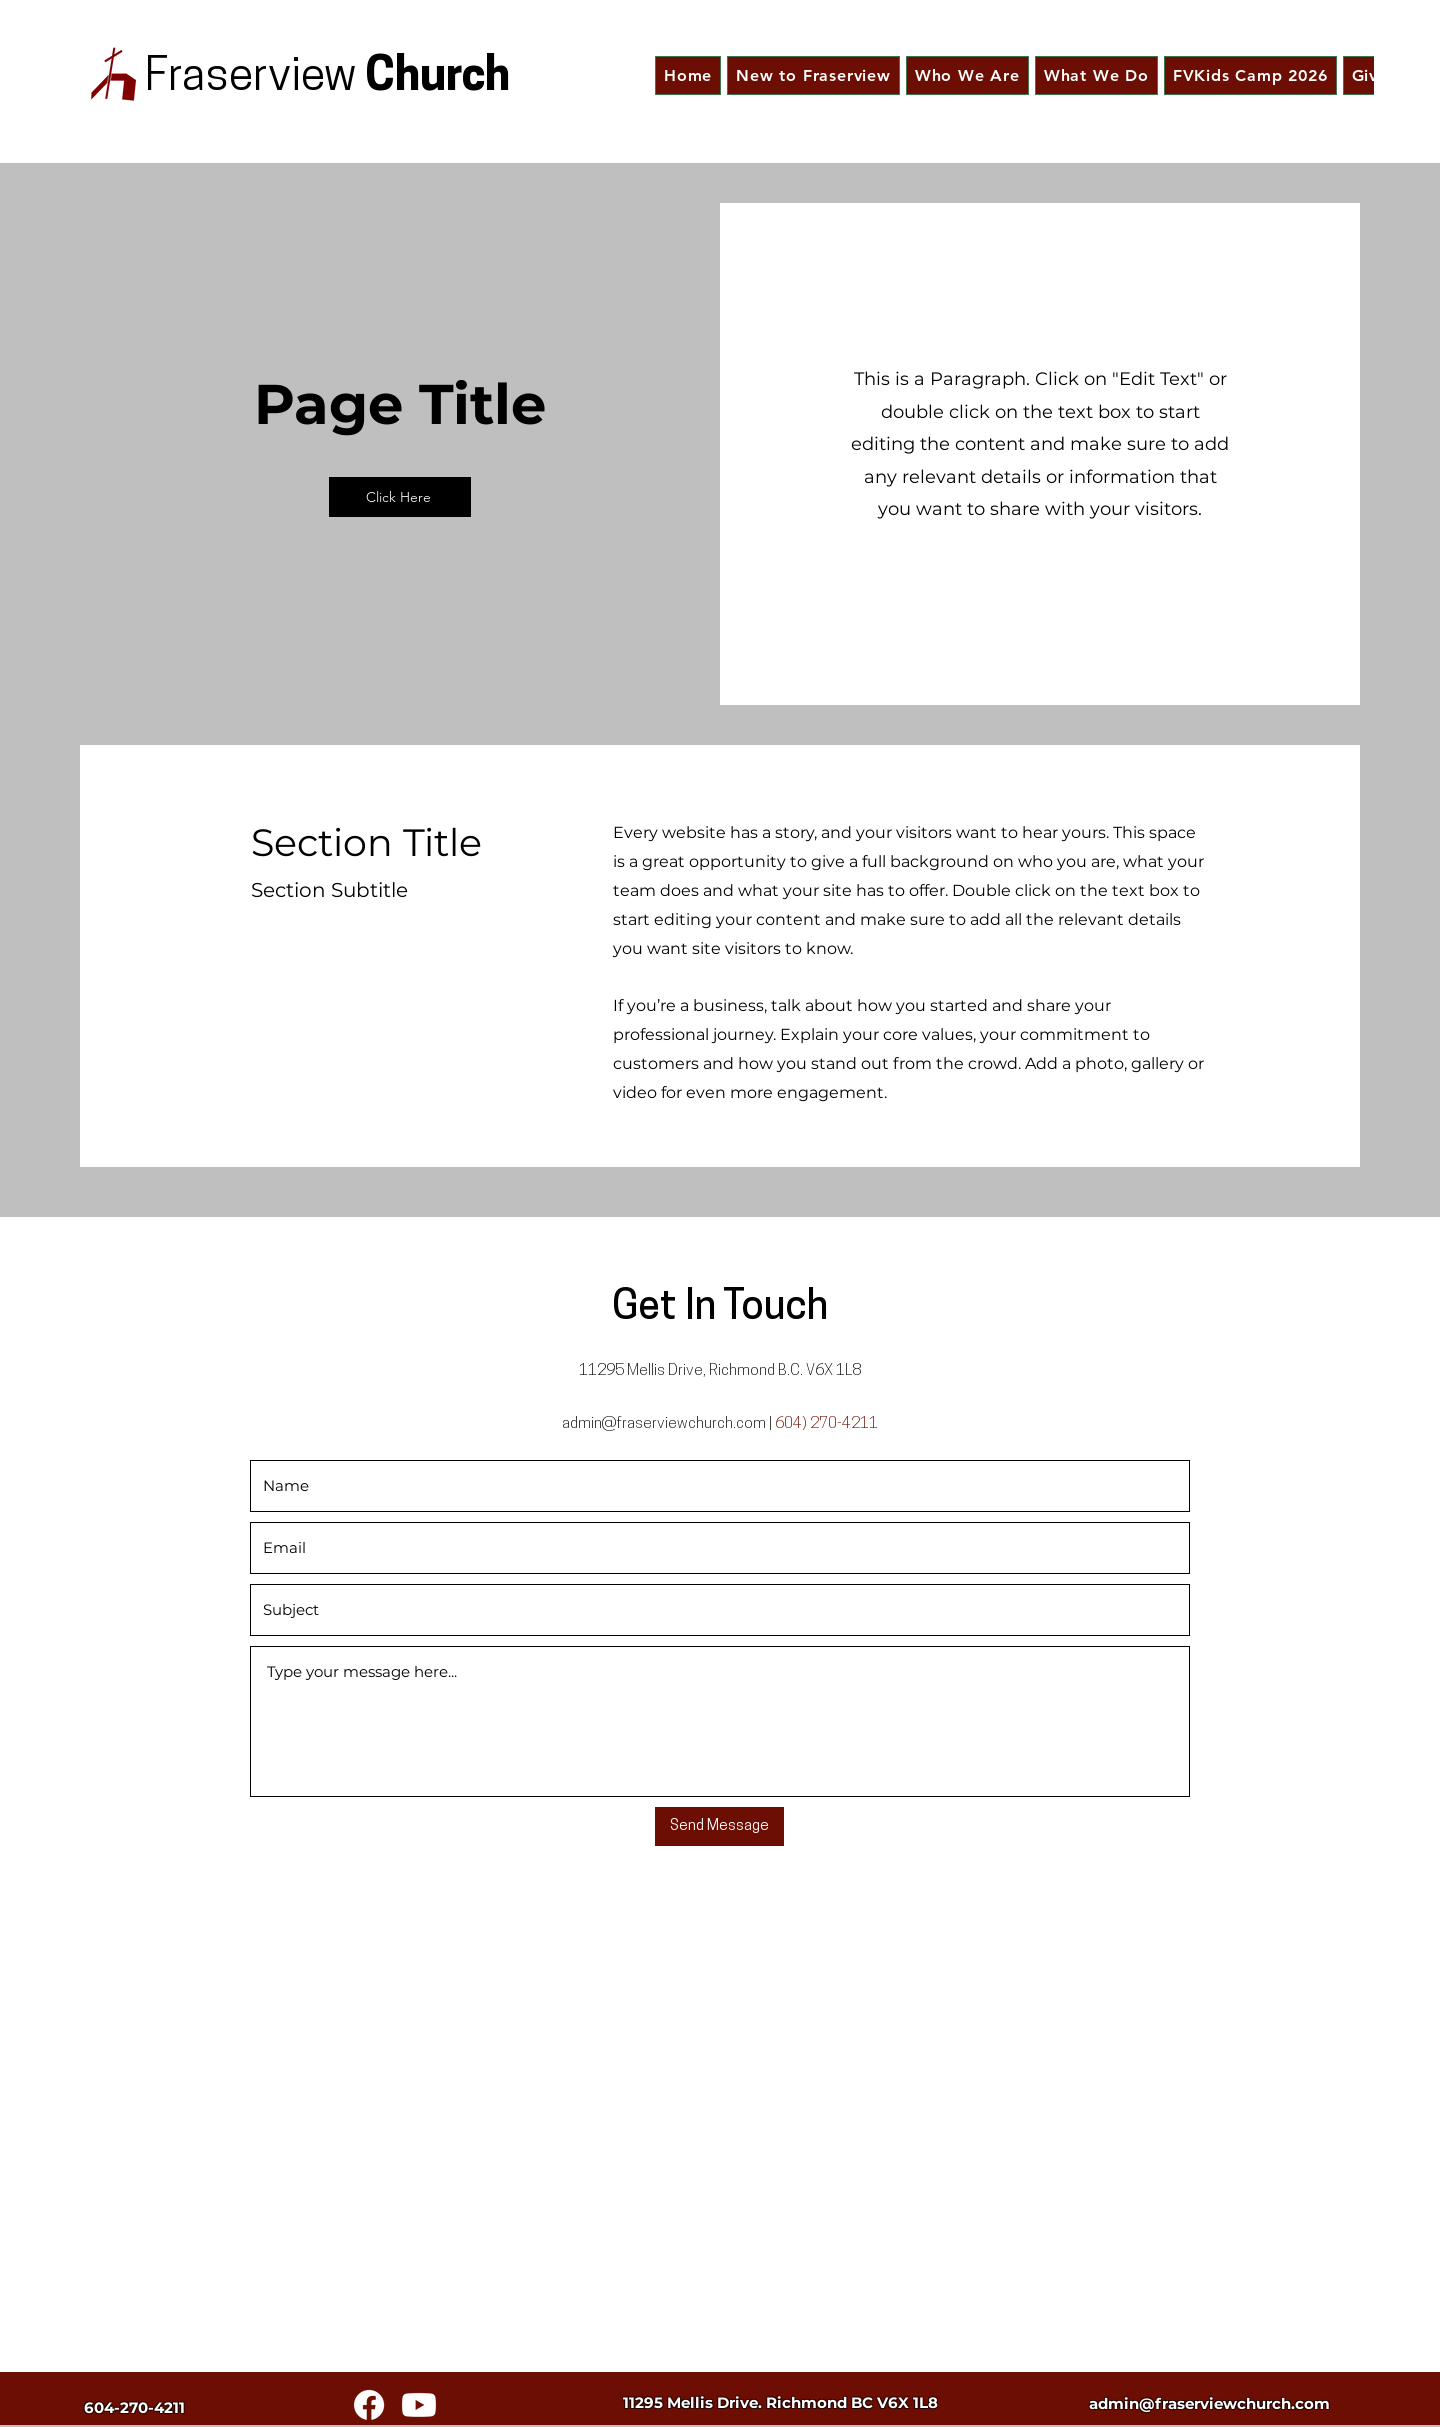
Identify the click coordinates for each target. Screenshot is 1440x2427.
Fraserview (255, 78)
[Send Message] (719, 1826)
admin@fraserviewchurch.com (664, 1424)
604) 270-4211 (826, 1424)
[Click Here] (400, 497)
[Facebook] (369, 2405)
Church (437, 78)
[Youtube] (419, 2405)
